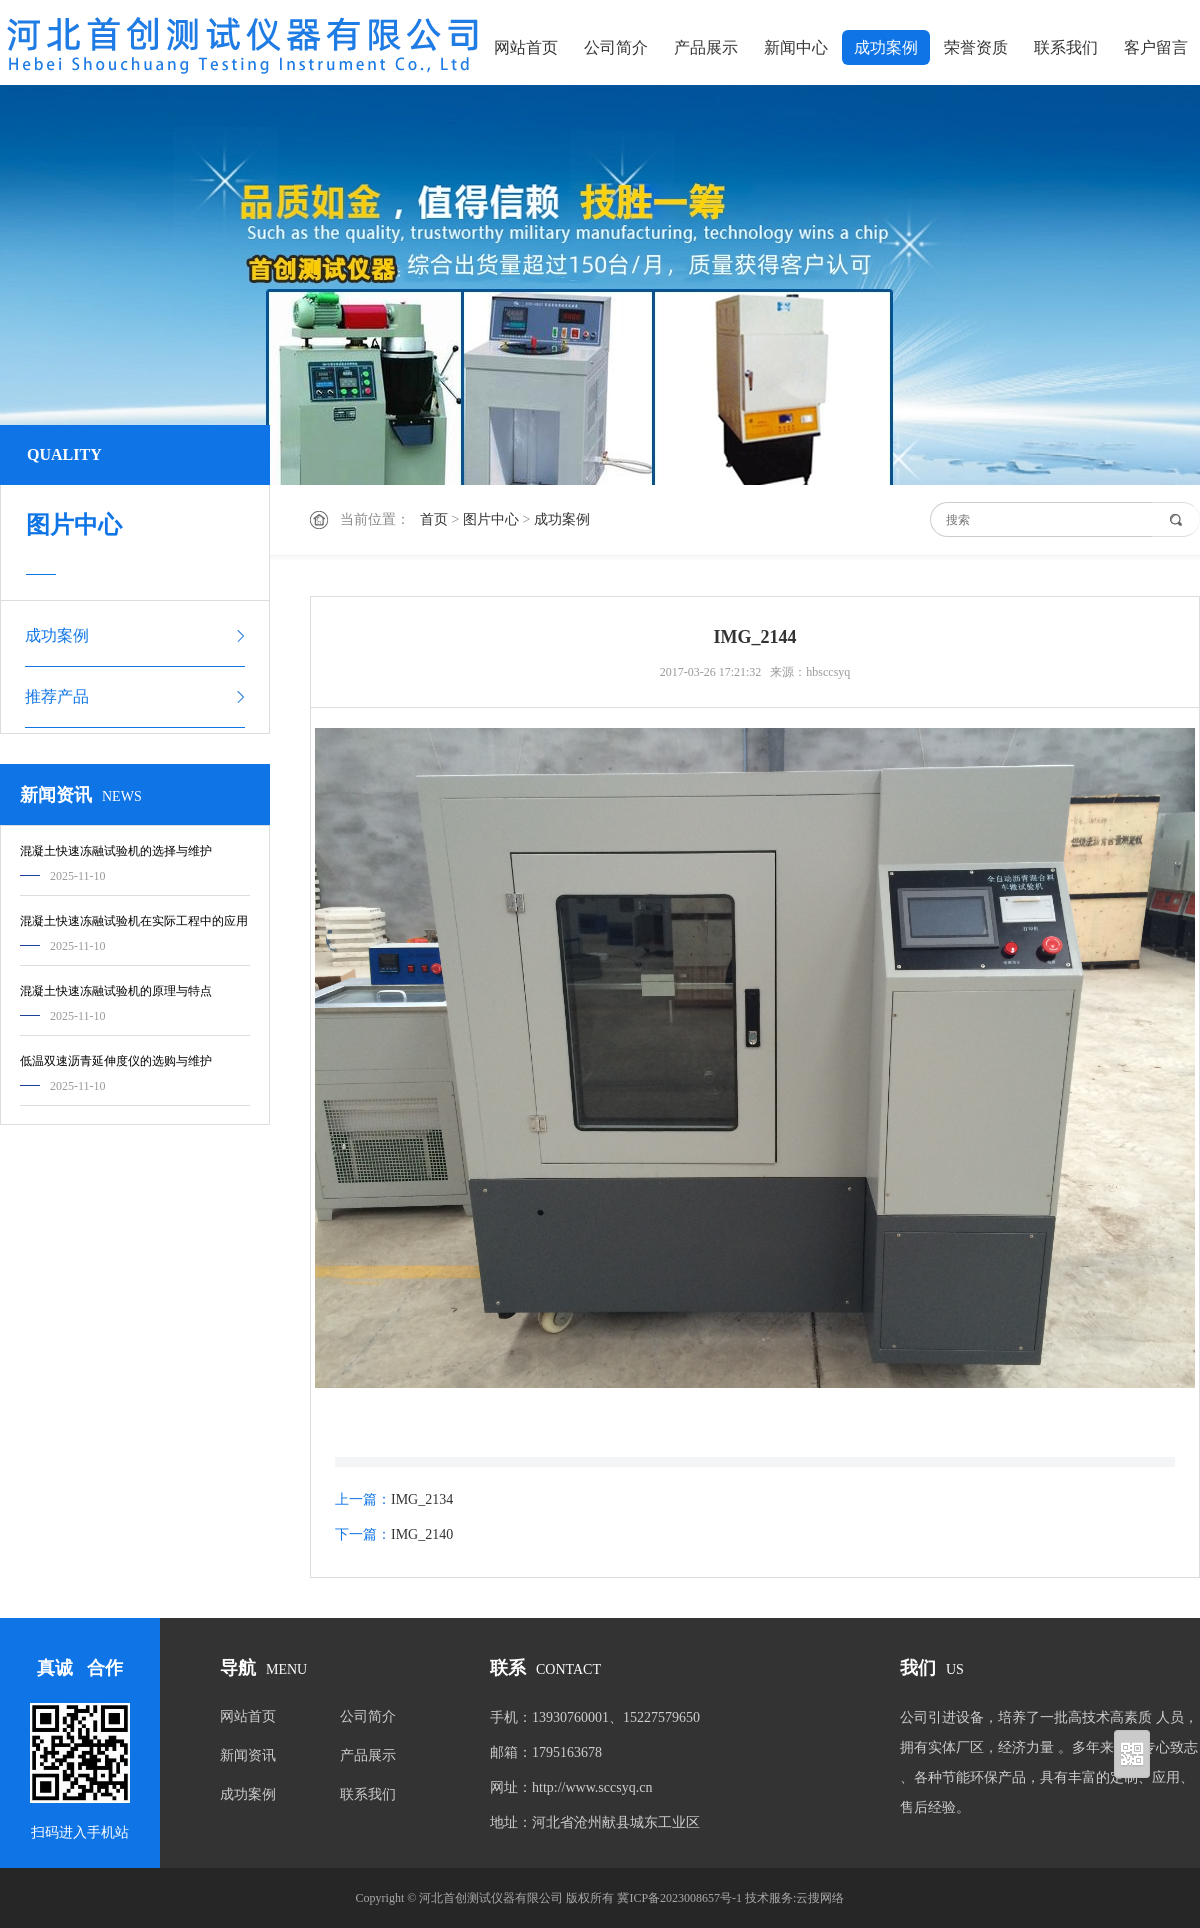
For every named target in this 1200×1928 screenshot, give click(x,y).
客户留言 (1156, 47)
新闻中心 (796, 47)
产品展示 (706, 47)
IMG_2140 (422, 1534)
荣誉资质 (976, 47)
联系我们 (1066, 47)
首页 (434, 519)
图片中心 (491, 519)
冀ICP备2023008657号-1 (679, 1898)
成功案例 (886, 47)
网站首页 (526, 47)
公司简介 (616, 47)
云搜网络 (820, 1898)
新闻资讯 (248, 1755)
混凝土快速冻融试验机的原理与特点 (116, 991)
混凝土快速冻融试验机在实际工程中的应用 (134, 921)
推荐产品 (57, 696)
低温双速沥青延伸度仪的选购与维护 (116, 1061)
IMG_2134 (422, 1499)
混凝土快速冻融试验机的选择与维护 (116, 851)
